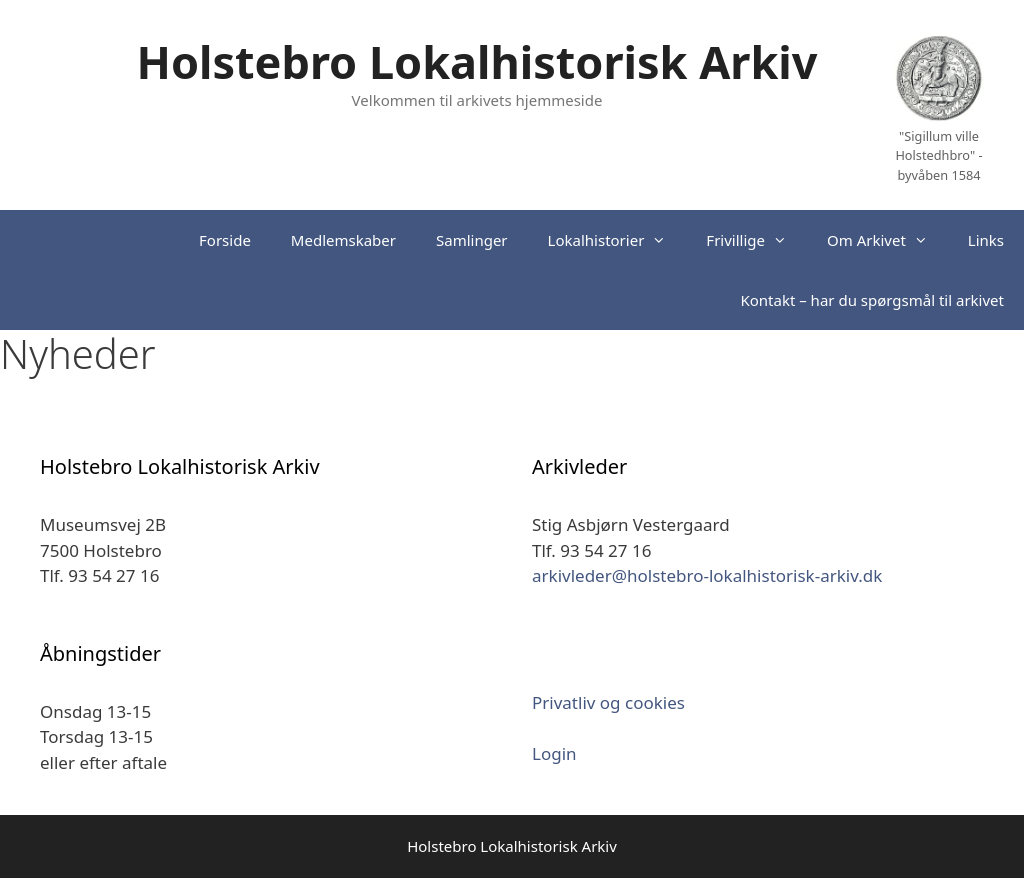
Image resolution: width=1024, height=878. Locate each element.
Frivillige (756, 240)
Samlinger (472, 240)
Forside (225, 240)
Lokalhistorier (617, 240)
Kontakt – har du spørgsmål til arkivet (872, 300)
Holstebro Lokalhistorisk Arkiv (477, 61)
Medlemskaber (343, 240)
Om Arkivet (887, 240)
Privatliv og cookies (608, 702)
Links (986, 240)
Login (554, 753)
